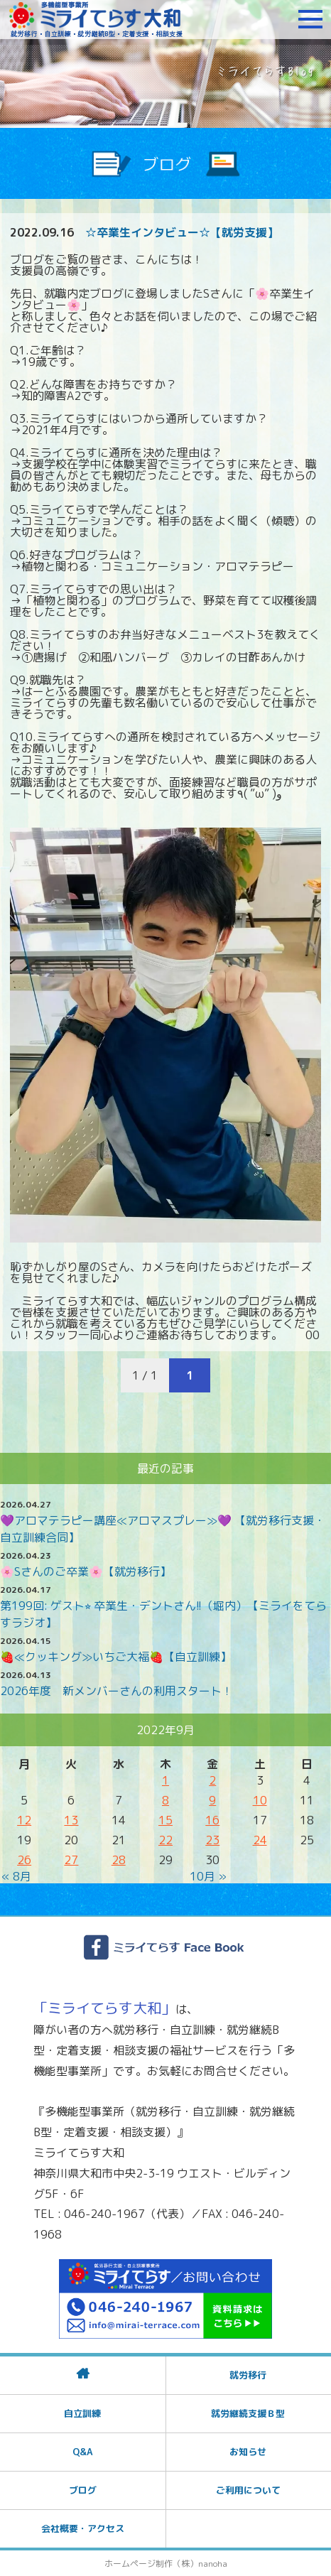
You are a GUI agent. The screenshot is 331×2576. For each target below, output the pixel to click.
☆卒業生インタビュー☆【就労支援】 (181, 232)
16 (212, 1820)
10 (260, 1800)
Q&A (82, 2451)
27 (71, 1860)
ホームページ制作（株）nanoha (165, 2564)
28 (119, 1860)
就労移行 (247, 2375)
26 (24, 1860)
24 (260, 1840)
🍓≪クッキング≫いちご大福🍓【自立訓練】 (116, 1657)
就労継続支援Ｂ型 (248, 2413)
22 (165, 1840)
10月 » (208, 1876)
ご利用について (248, 2490)
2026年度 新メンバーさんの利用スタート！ (116, 1691)
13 (71, 1820)
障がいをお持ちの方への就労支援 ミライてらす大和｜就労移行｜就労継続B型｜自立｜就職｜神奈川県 (96, 19)
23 (212, 1840)
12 (24, 1820)
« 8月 (16, 1876)
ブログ (83, 2490)
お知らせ (247, 2451)
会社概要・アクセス (82, 2528)
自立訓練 (82, 2413)
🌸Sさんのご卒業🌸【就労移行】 (85, 1571)
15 (165, 1820)
